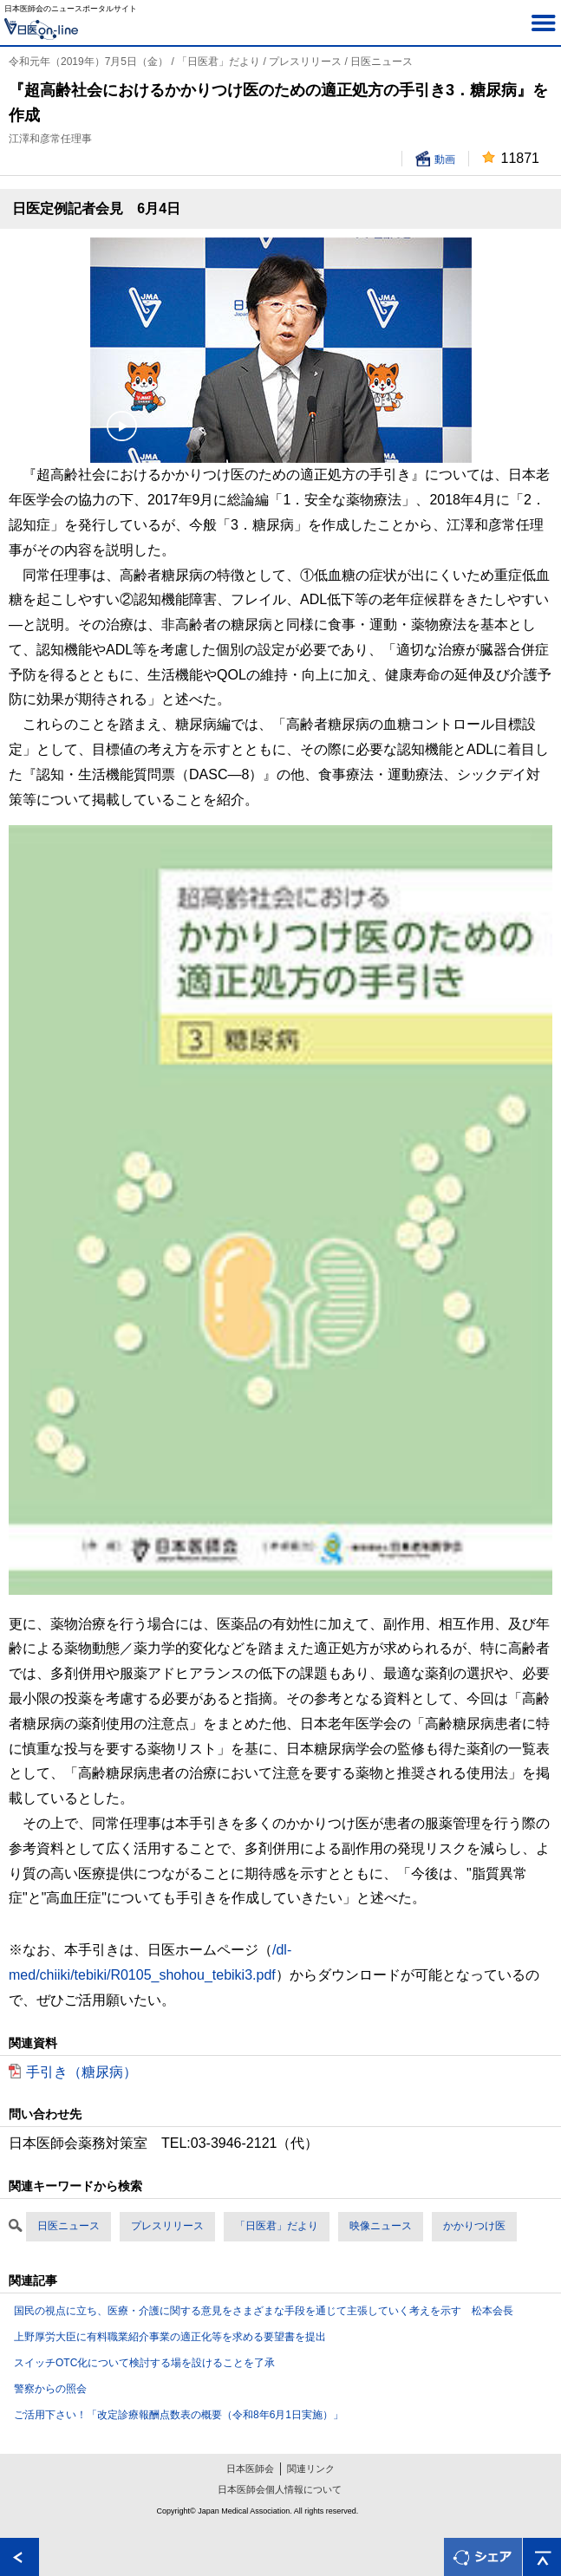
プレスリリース (167, 2226)
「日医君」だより (276, 2226)
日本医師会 (250, 2468)
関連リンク (311, 2468)
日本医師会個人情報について (280, 2489)
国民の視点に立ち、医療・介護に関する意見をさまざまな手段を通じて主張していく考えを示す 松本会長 (263, 2311)
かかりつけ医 (474, 2226)
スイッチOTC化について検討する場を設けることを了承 (144, 2363)
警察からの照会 (50, 2389)
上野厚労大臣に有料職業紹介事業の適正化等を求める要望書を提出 (170, 2337)
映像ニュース (380, 2226)
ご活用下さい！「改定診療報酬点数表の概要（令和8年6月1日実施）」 (178, 2415)
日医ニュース (68, 2226)
